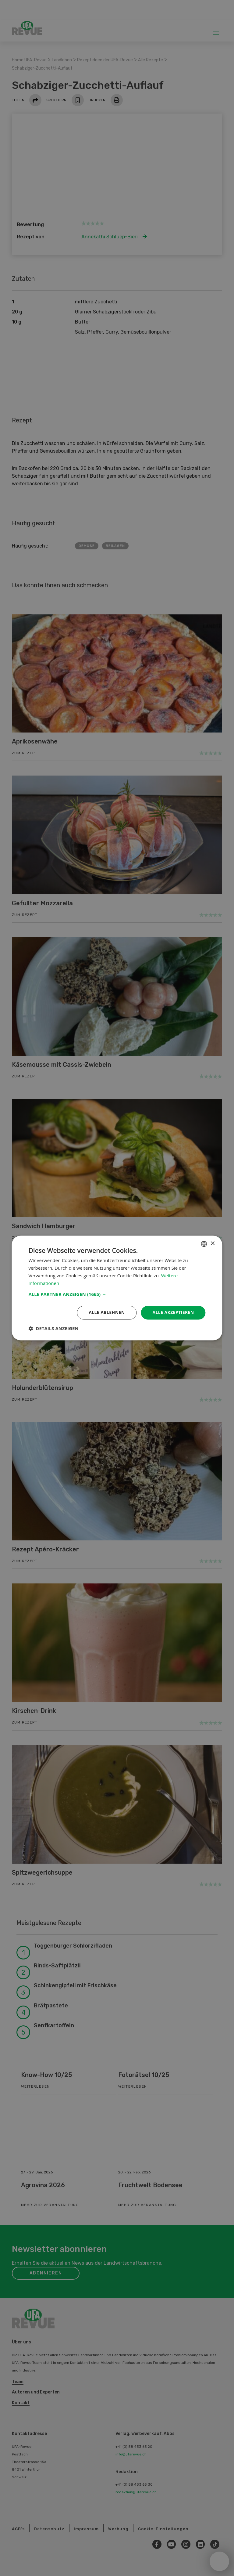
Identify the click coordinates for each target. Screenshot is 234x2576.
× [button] (212, 1243)
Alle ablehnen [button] (107, 1312)
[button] (116, 1294)
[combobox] (204, 1244)
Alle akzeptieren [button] (173, 1312)
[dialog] (117, 1288)
